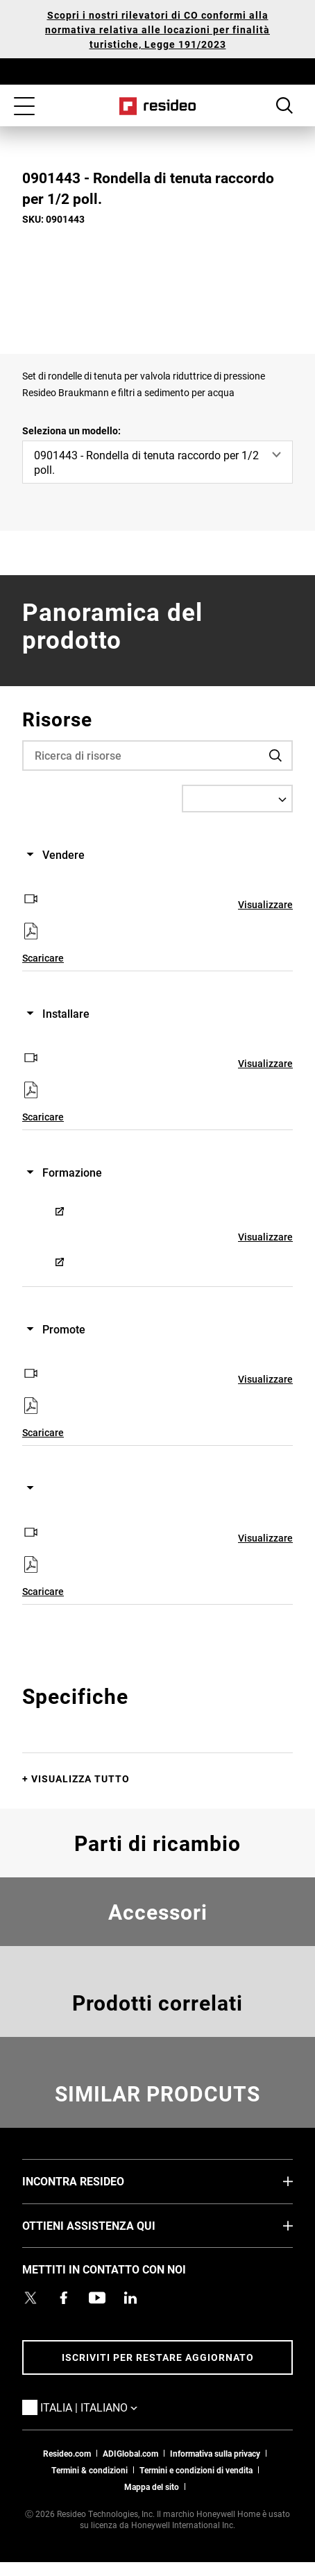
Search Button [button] (284, 105)
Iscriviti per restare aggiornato (158, 2357)
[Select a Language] (237, 798)
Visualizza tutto (80, 1778)
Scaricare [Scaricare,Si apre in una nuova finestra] (43, 957)
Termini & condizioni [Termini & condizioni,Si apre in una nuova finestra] (89, 2469)
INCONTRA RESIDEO (94, 2180)
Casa (157, 106)
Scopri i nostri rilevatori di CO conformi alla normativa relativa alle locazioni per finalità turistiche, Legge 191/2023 (157, 29)
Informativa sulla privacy (215, 2453)
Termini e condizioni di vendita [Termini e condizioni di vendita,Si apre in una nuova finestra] (196, 2469)
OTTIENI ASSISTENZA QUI (109, 2225)
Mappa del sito (151, 2486)
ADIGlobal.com (130, 2453)
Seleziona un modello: (71, 430)
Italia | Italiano (109, 2406)
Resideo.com (67, 2453)
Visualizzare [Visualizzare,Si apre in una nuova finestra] (265, 904)
